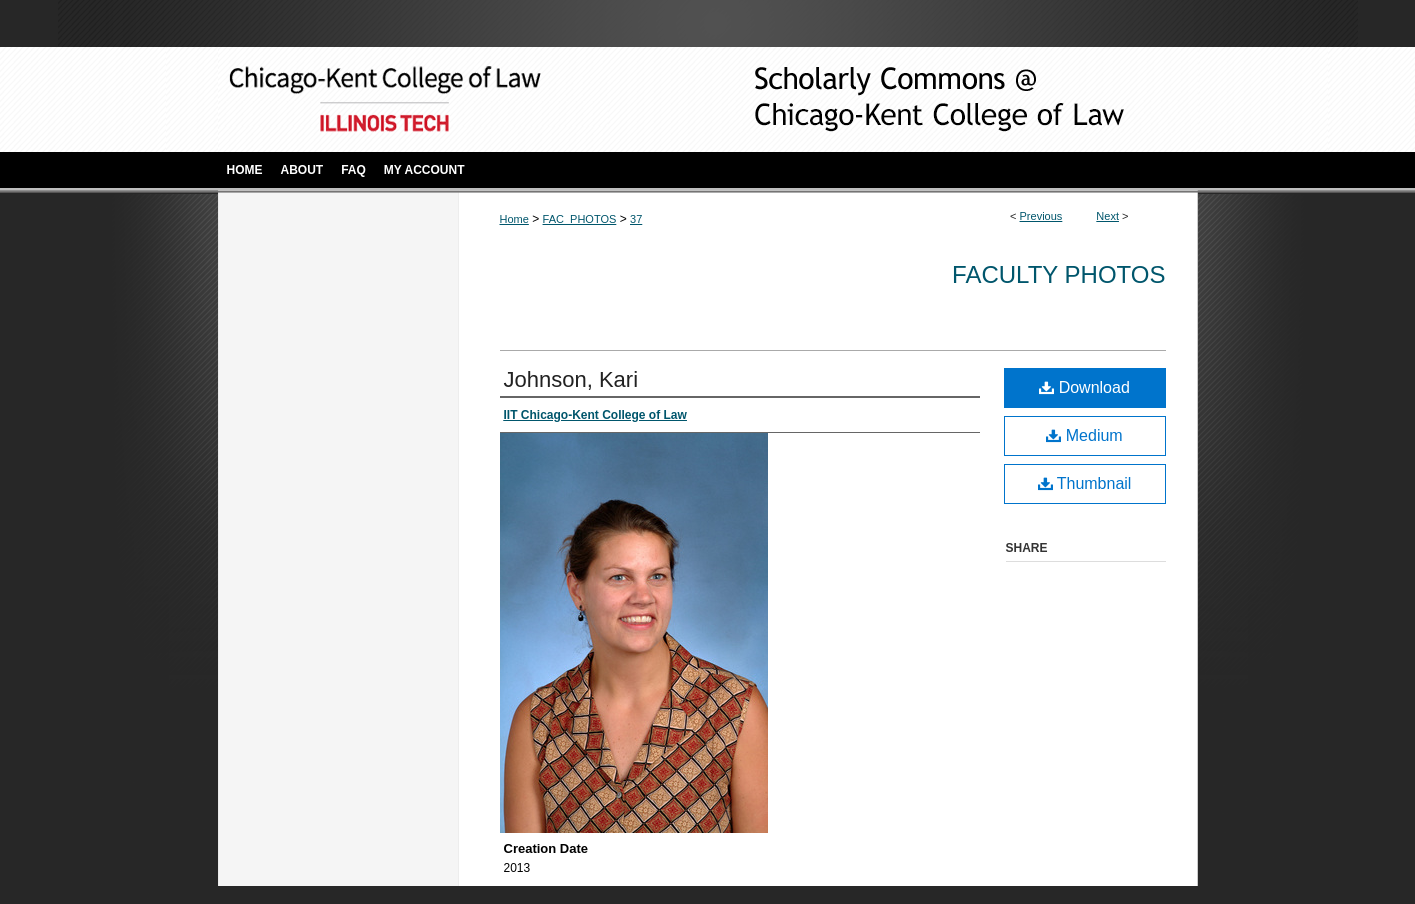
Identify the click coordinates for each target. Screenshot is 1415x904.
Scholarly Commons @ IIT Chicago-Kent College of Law (908, 99)
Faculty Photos (1058, 274)
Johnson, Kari (571, 379)
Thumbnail (1085, 483)
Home (514, 219)
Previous (1041, 216)
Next (1107, 216)
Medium (1084, 435)
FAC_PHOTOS (580, 219)
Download (1084, 387)
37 (636, 219)
